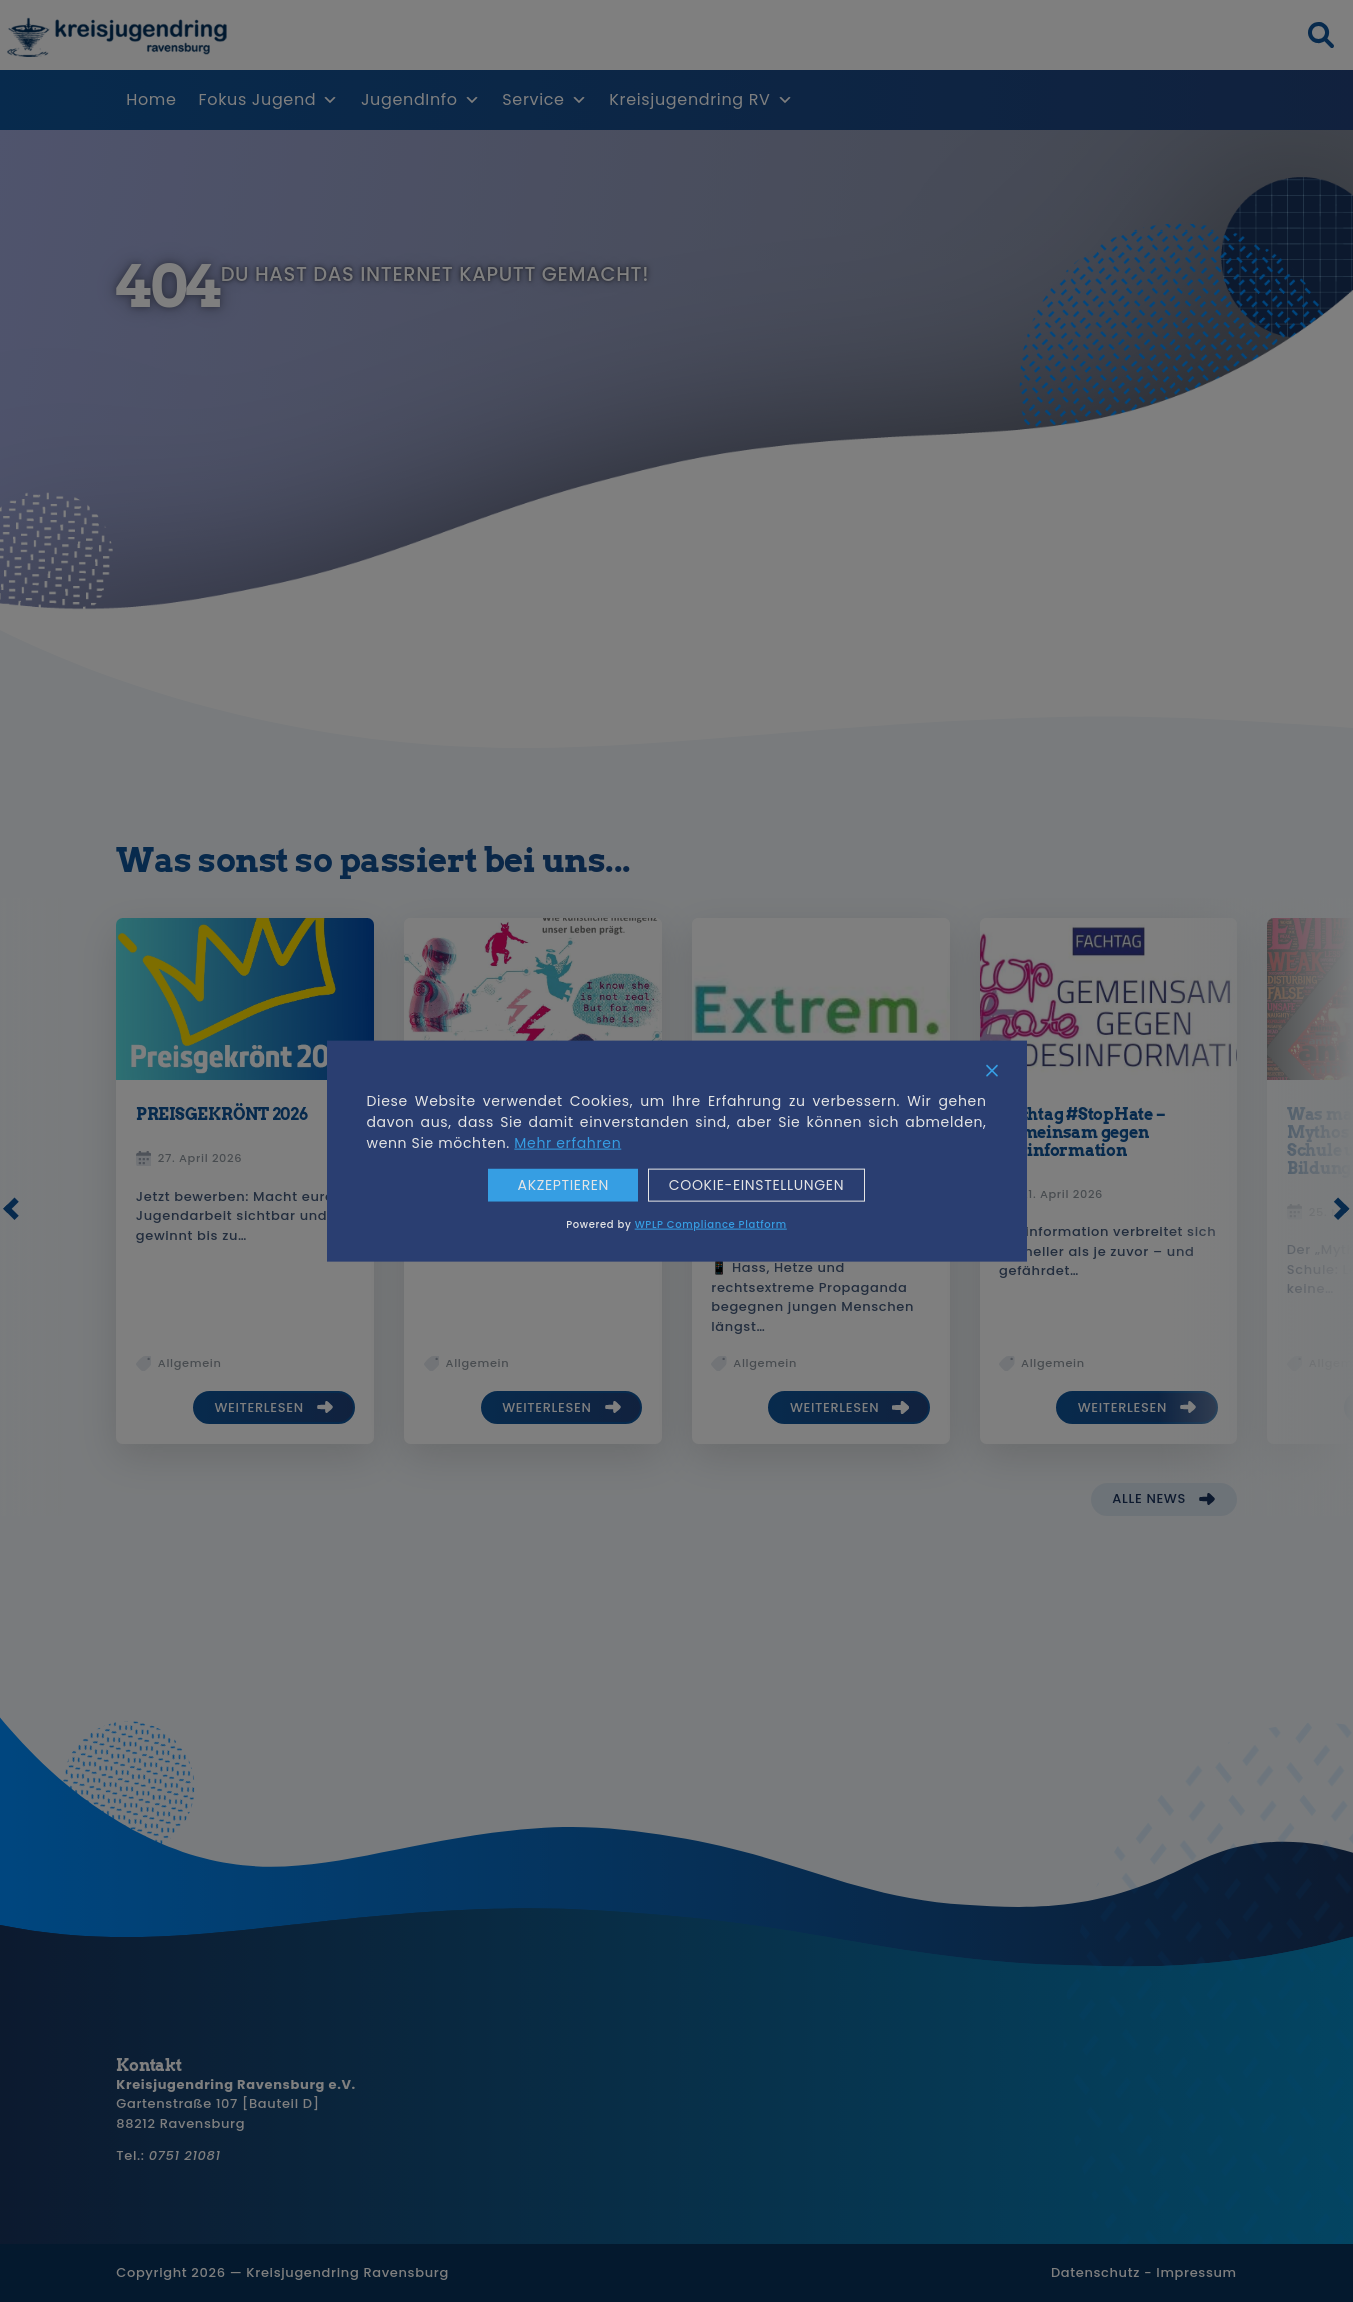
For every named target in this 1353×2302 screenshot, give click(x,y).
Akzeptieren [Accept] (563, 1185)
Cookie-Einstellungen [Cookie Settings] (756, 1185)
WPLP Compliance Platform (711, 1223)
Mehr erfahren (567, 1143)
